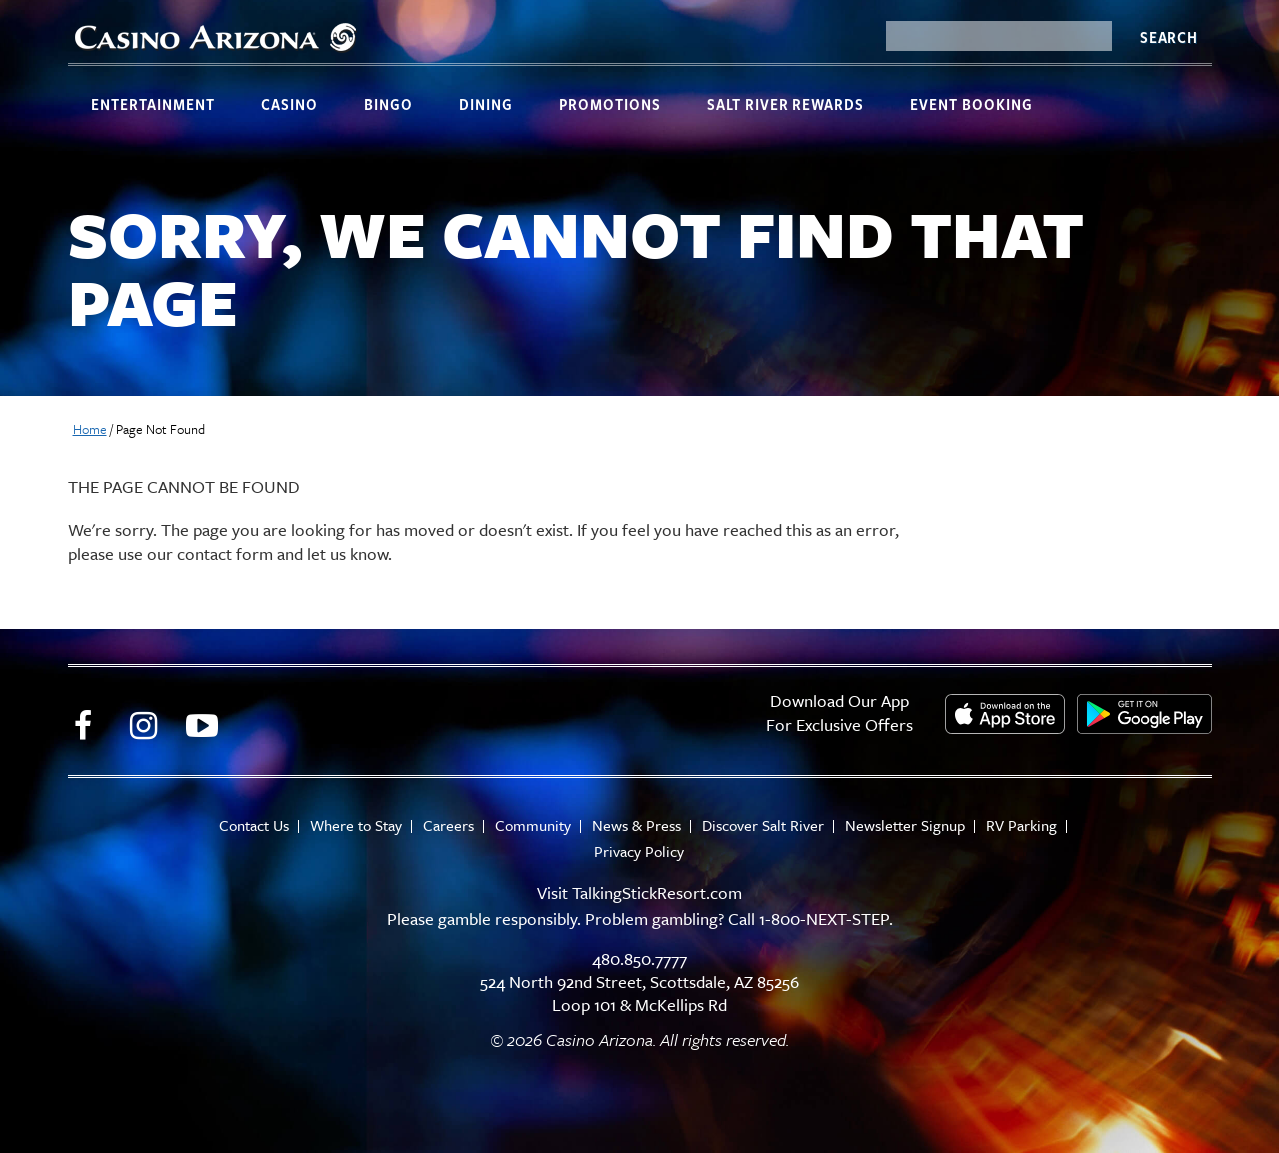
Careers (448, 825)
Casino (289, 104)
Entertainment (153, 104)
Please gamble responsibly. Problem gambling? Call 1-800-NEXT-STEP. (640, 918)
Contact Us (254, 825)
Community (533, 825)
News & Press (636, 825)
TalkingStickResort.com (657, 892)
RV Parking (1021, 825)
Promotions (610, 104)
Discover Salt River (763, 825)
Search (1169, 37)
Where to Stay (356, 825)
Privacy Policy (639, 851)
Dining (486, 104)
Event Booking (971, 104)
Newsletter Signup (905, 825)
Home (90, 429)
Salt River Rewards (785, 104)
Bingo (388, 104)
